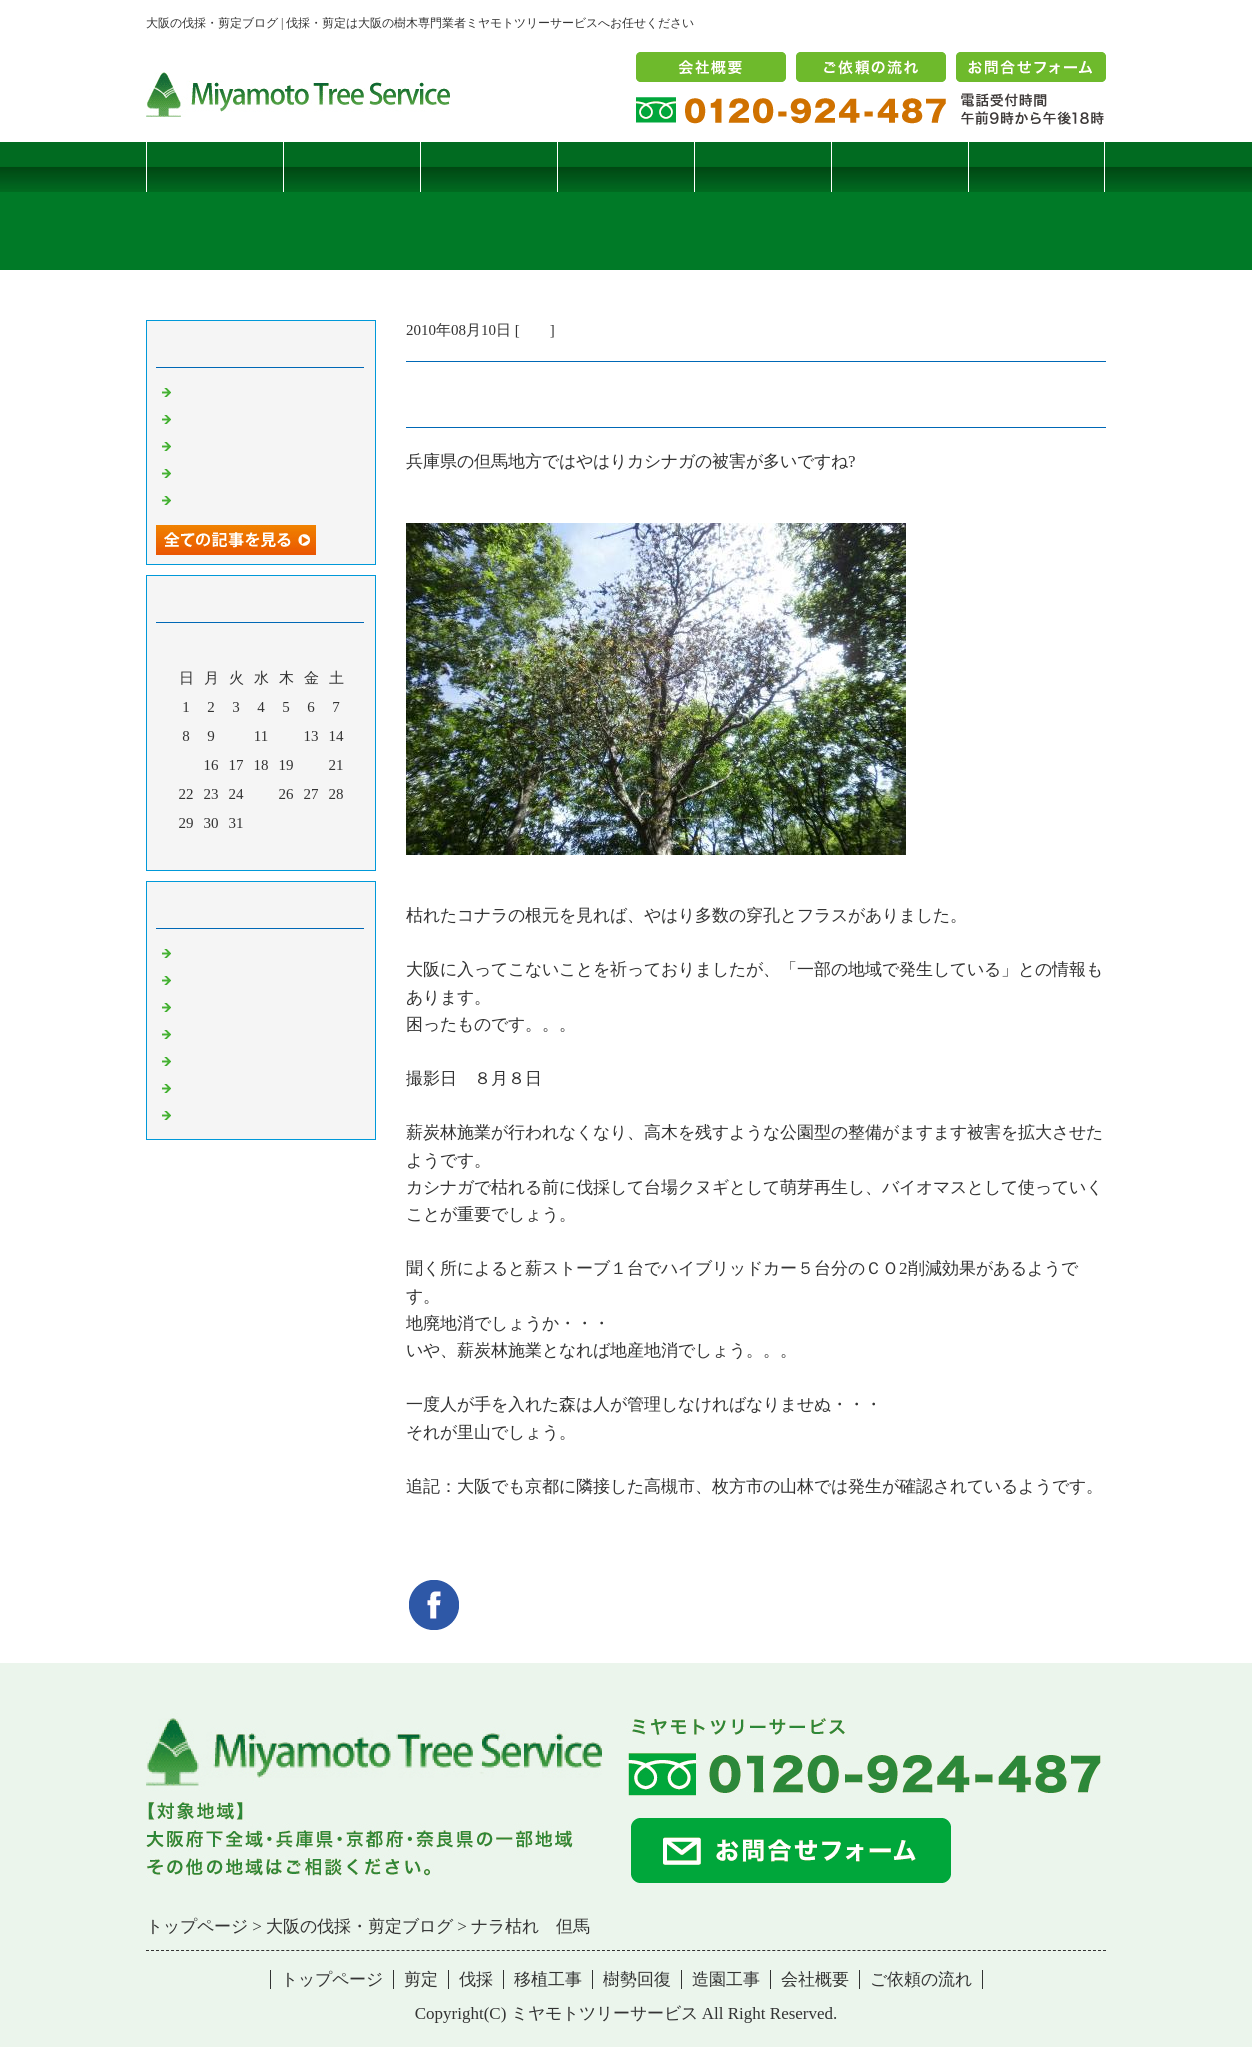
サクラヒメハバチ (236, 391)
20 (311, 765)
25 (261, 794)
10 (236, 736)
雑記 (535, 330)
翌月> (299, 850)
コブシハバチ (221, 418)
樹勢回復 (763, 166)
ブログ (1036, 166)
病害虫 (198, 979)
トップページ (215, 166)
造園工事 (900, 166)
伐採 (489, 166)
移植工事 (626, 166)
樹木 (191, 1033)
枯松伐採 (206, 472)
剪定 (352, 166)
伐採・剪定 (213, 952)
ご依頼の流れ (921, 1979)
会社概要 (815, 1979)
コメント (206, 1114)
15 (186, 765)
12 (286, 736)
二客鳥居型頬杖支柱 (243, 445)
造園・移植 (213, 1087)
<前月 (223, 850)
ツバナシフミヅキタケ (251, 499)
